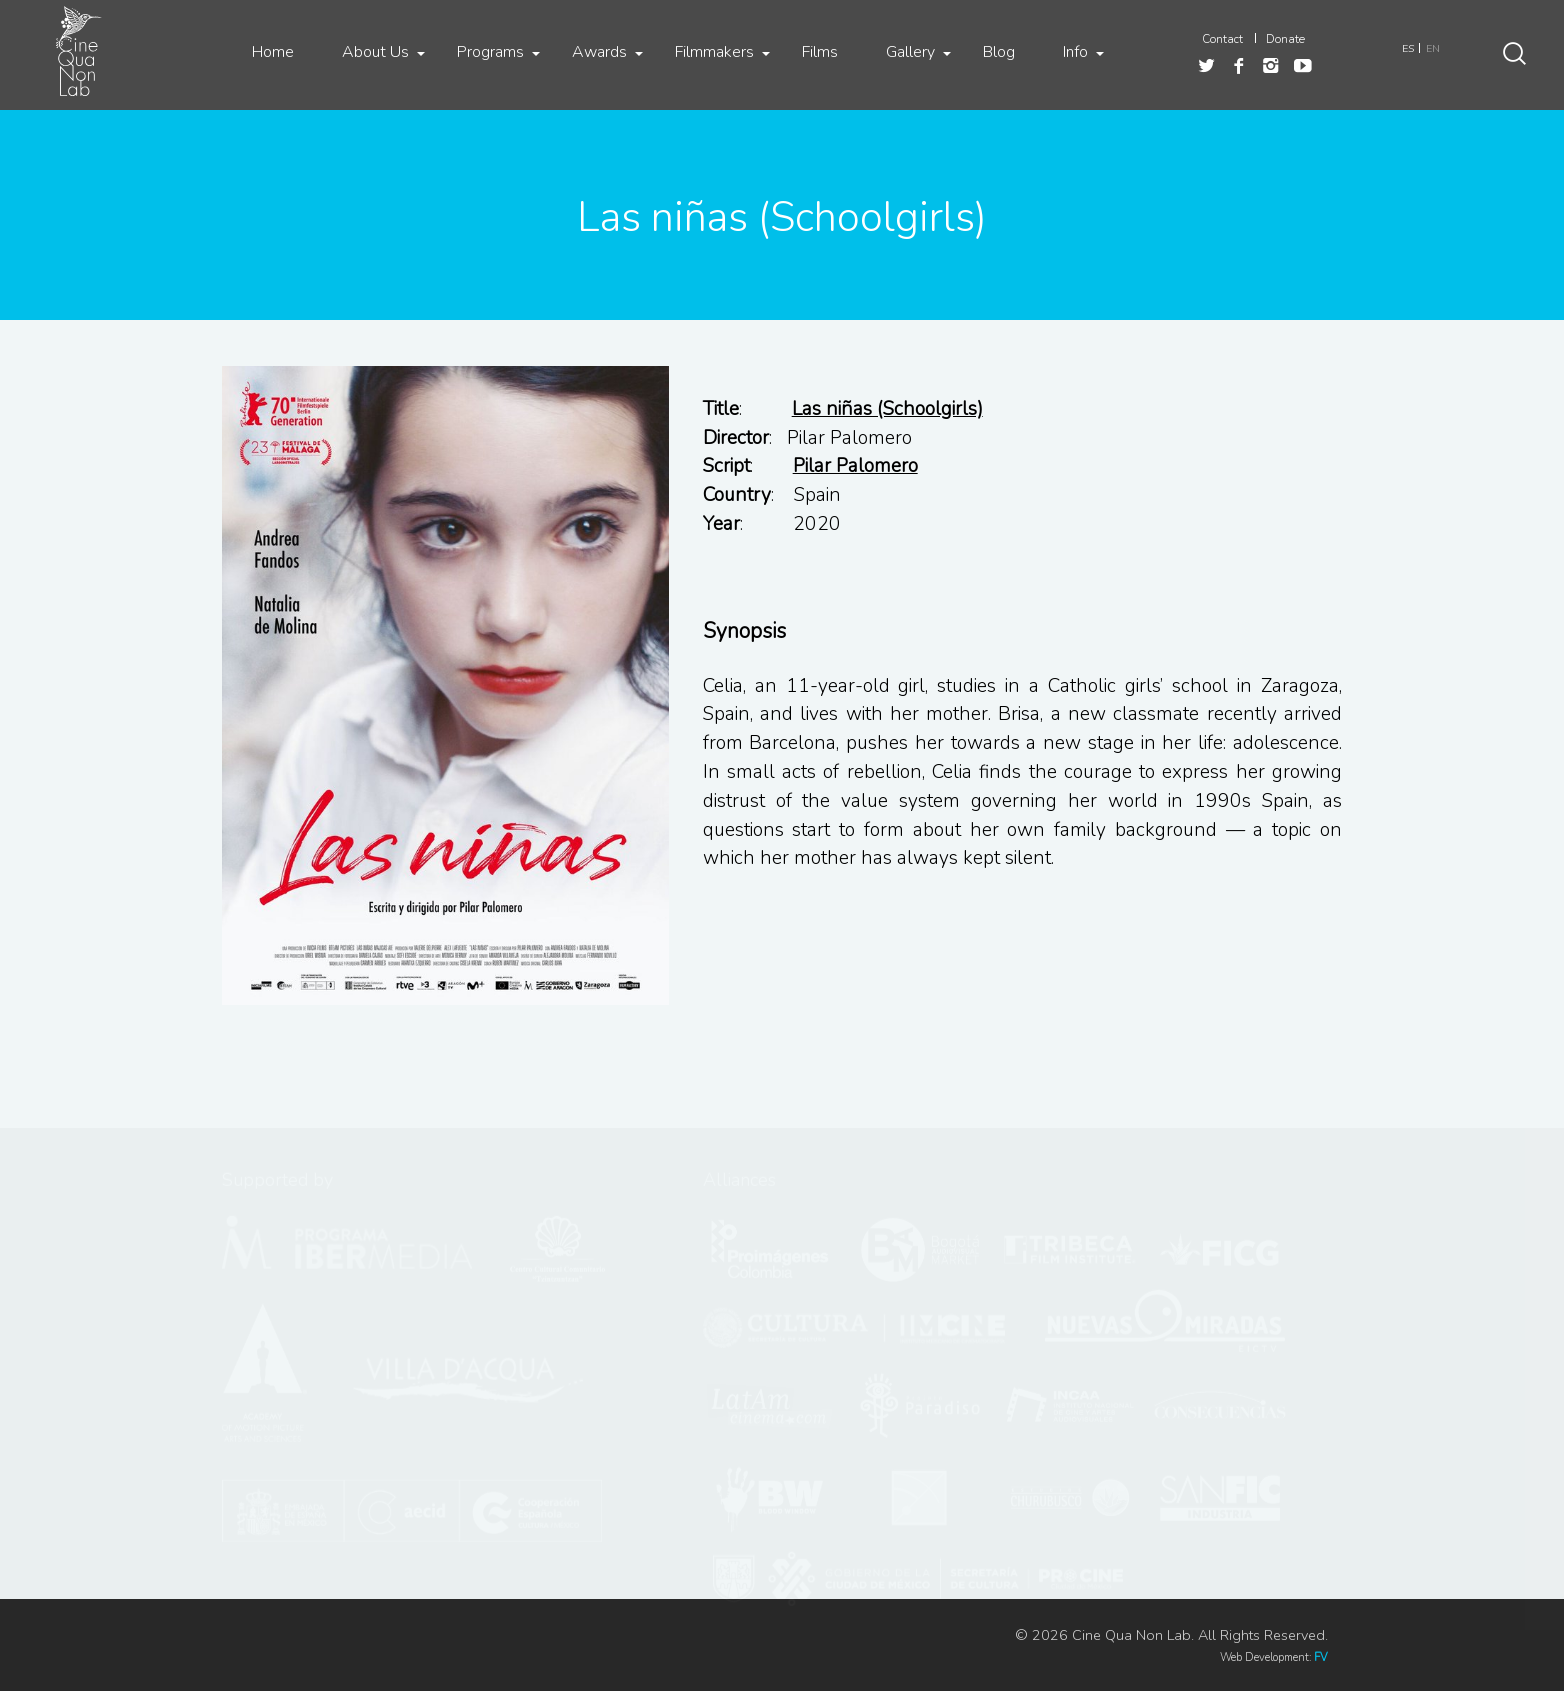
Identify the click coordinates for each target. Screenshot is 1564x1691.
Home (273, 52)
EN (1433, 48)
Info (1075, 52)
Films (820, 52)
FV (1321, 1657)
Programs (490, 52)
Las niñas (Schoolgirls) (887, 409)
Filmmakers (714, 52)
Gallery (910, 52)
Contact (1222, 39)
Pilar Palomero (855, 466)
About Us (375, 52)
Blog (999, 52)
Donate (1285, 39)
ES (1408, 48)
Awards (599, 52)
